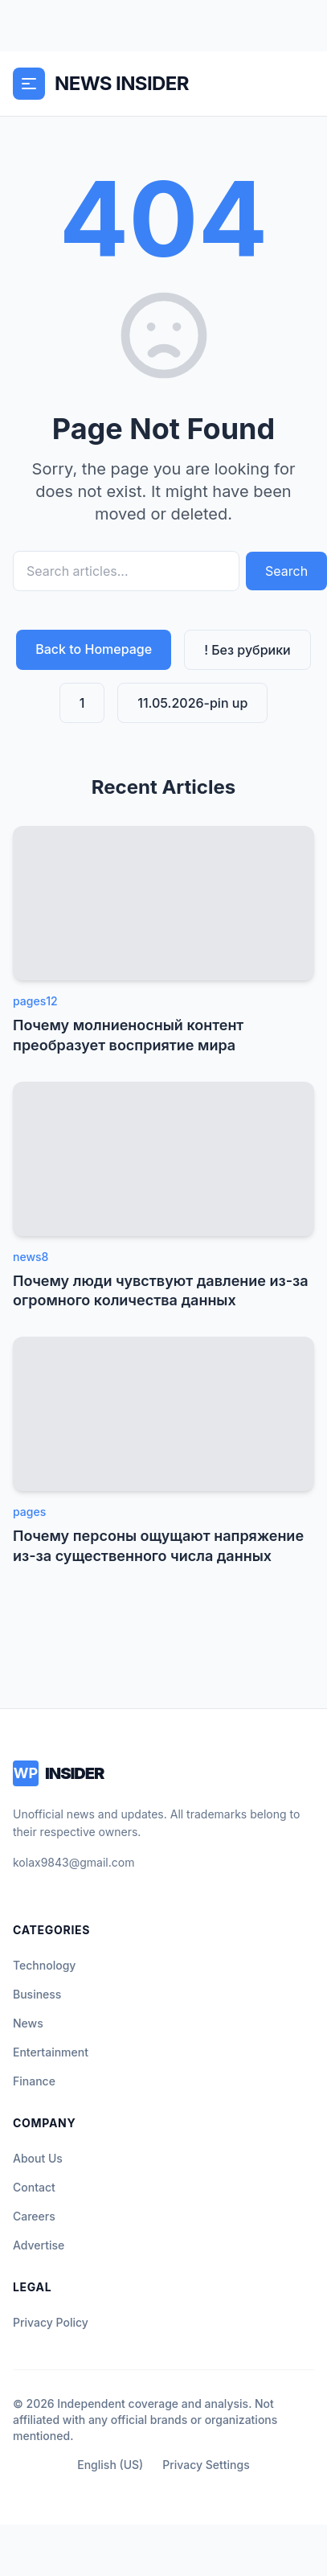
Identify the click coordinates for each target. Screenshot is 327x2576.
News (28, 2023)
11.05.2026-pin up (192, 703)
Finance (34, 2081)
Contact (34, 2187)
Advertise (38, 2245)
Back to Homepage (93, 649)
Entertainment (50, 2052)
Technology (44, 1965)
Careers (34, 2216)
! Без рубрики (247, 650)
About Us (38, 2158)
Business (37, 1994)
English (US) (110, 2464)
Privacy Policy (50, 2322)
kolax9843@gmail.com (73, 1862)
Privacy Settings (205, 2464)
